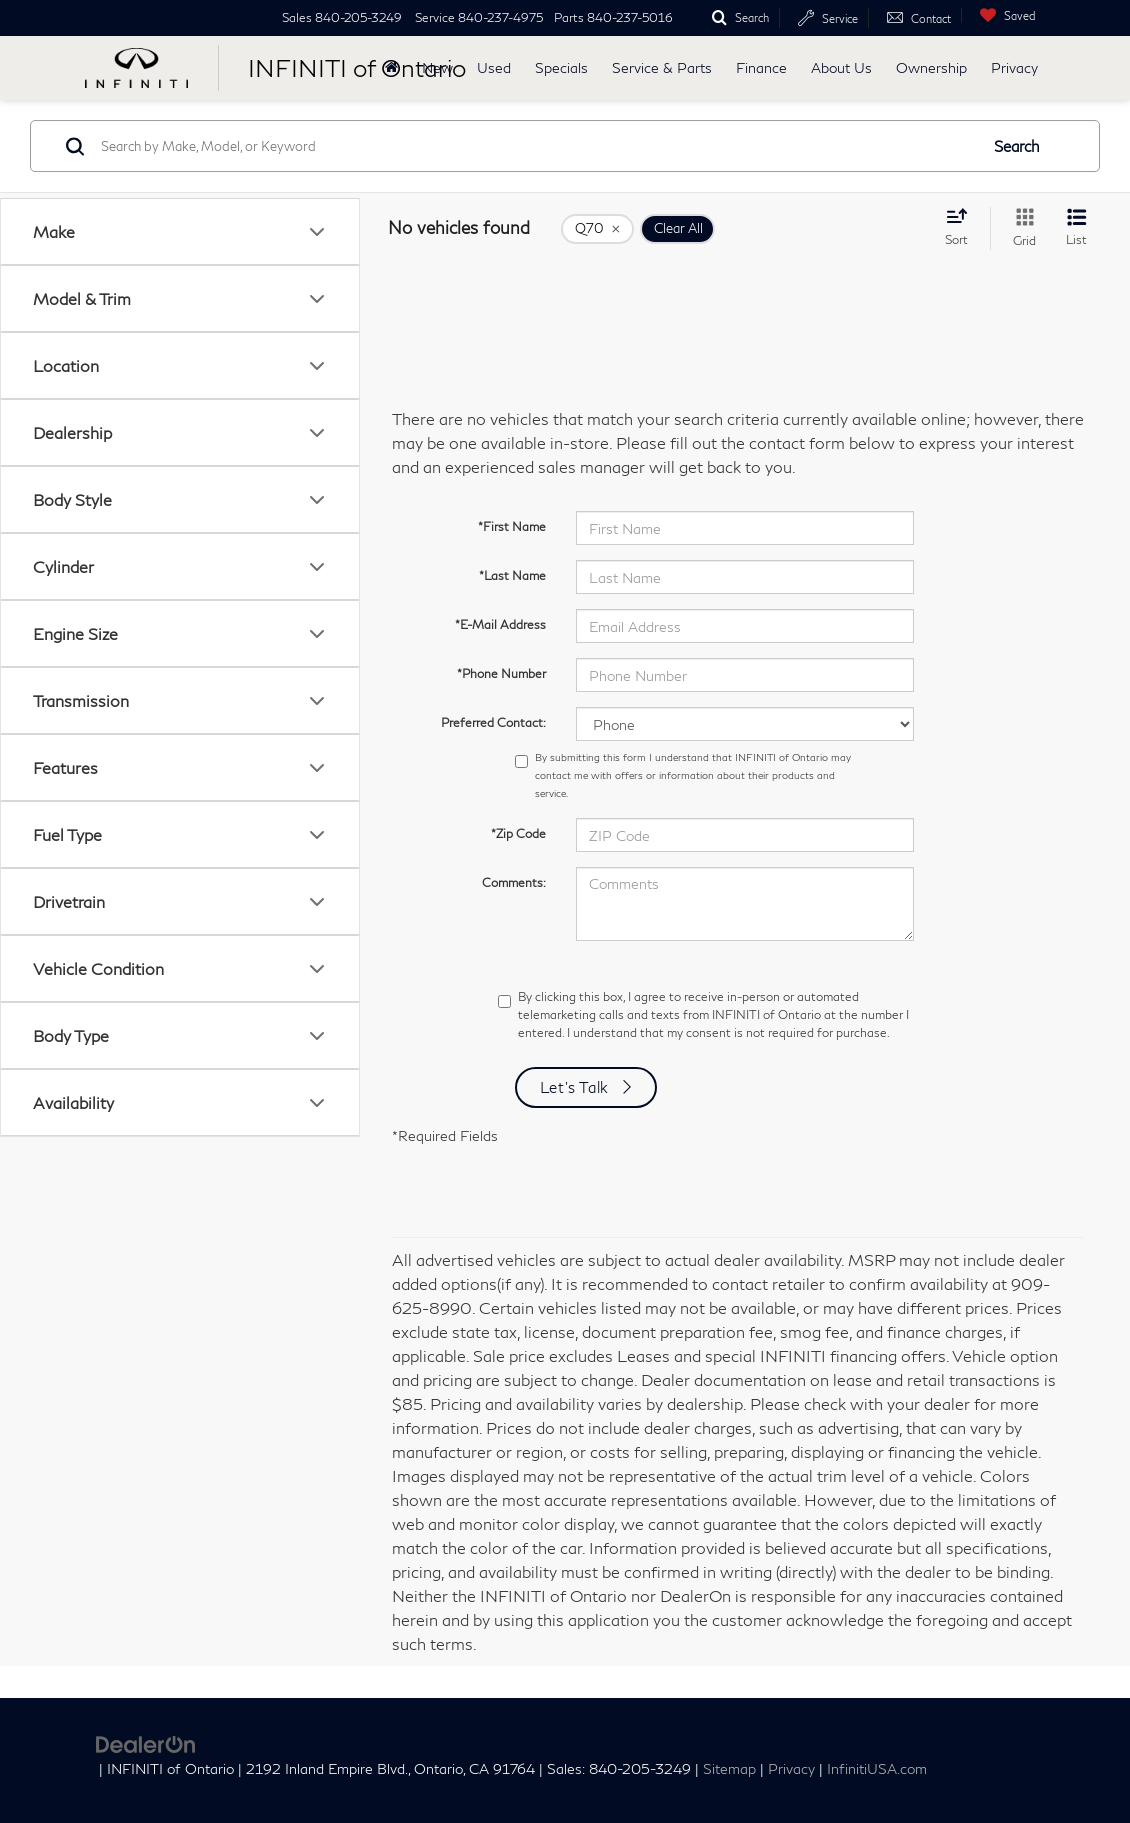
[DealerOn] (146, 1741)
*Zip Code (518, 833)
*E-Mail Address (500, 624)
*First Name (512, 526)
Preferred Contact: (493, 722)
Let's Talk (575, 1087)
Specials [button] (561, 67)
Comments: (514, 882)
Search (1017, 146)
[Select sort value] (962, 227)
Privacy (1014, 67)
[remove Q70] (597, 229)
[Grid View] (1020, 228)
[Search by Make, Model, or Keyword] (536, 146)
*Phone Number (501, 673)
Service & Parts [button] (662, 67)
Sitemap (729, 1769)
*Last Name (512, 575)
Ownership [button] (931, 67)
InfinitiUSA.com (877, 1769)
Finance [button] (761, 67)
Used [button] (494, 67)
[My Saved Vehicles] (1003, 15)
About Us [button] (841, 67)
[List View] (1076, 228)
